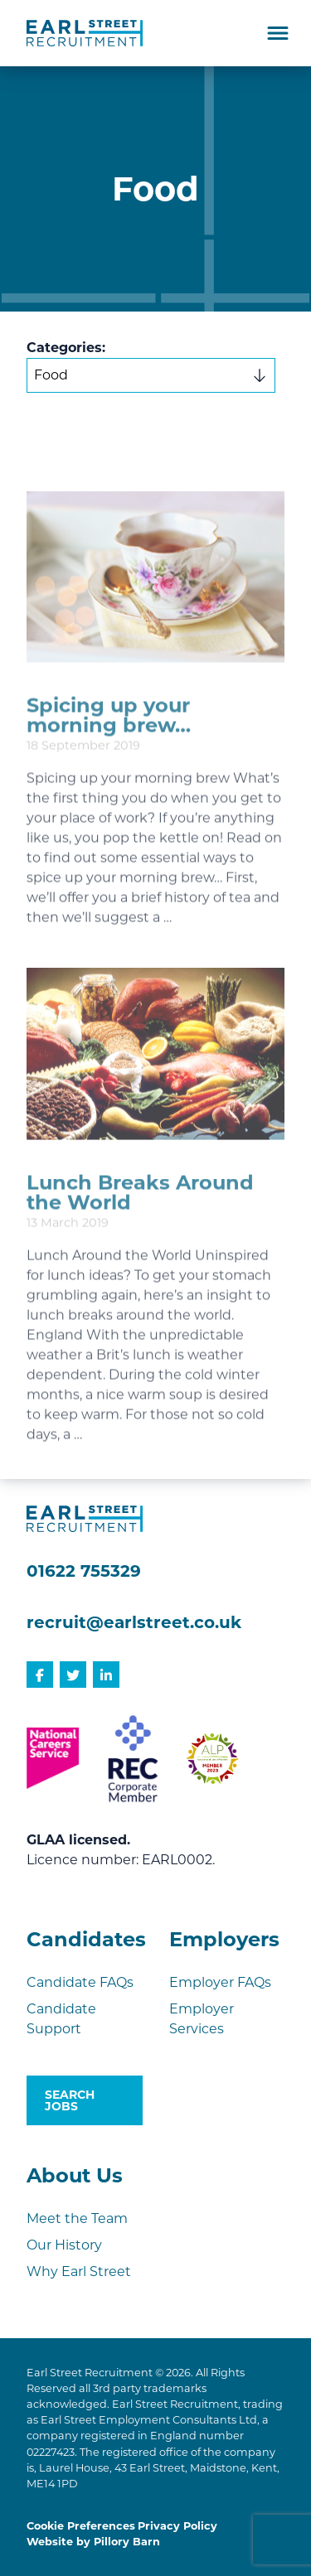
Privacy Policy (177, 2526)
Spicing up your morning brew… (109, 756)
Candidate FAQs (80, 1982)
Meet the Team (77, 2218)
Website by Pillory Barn (93, 2541)
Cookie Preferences (81, 2526)
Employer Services (201, 2019)
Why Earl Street (79, 2271)
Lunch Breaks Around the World (140, 1233)
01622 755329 (84, 1571)
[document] (155, 772)
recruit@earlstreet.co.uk (134, 1622)
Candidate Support (61, 2019)
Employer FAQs (220, 1982)
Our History (64, 2245)
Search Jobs (70, 2100)
